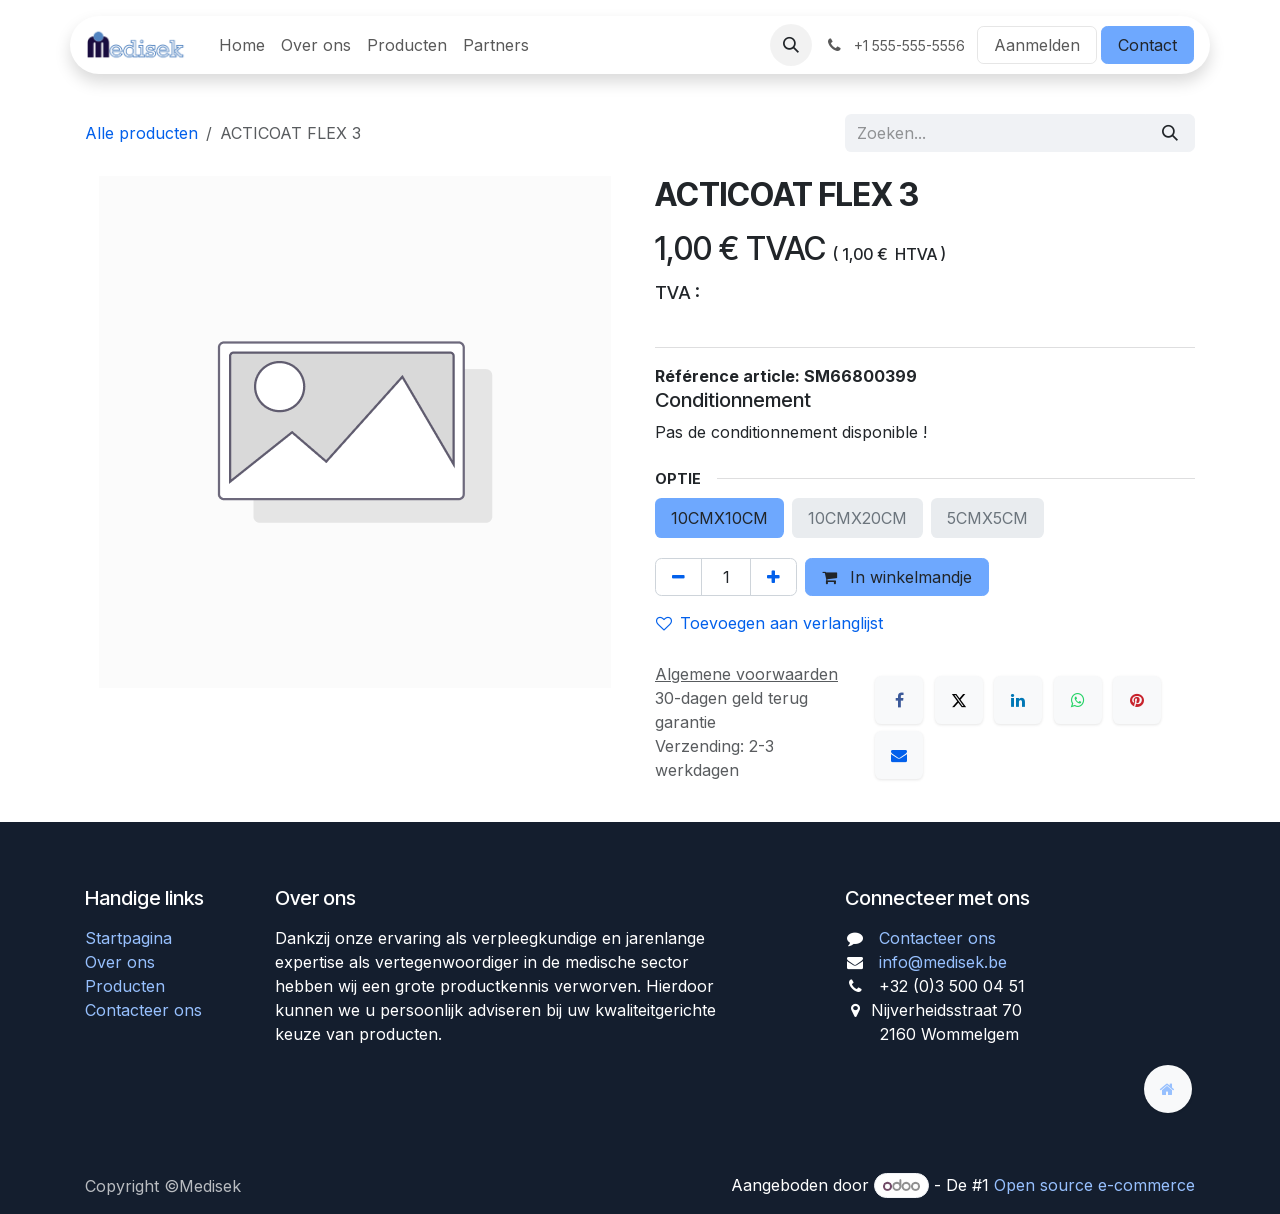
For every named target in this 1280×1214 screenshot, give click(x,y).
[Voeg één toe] (773, 577)
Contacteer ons (143, 1010)
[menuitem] (242, 45)
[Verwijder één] (678, 577)
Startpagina (128, 938)
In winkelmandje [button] (897, 577)
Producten (125, 986)
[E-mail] (899, 755)
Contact (1147, 45)
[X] (959, 700)
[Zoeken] (1170, 133)
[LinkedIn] (1018, 700)
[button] (791, 45)
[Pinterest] (1137, 700)
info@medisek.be (943, 962)
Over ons (120, 962)
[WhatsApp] (1078, 700)
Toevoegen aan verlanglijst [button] (769, 623)
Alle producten (141, 133)
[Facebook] (899, 700)
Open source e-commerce (1094, 1185)
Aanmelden (1037, 45)
